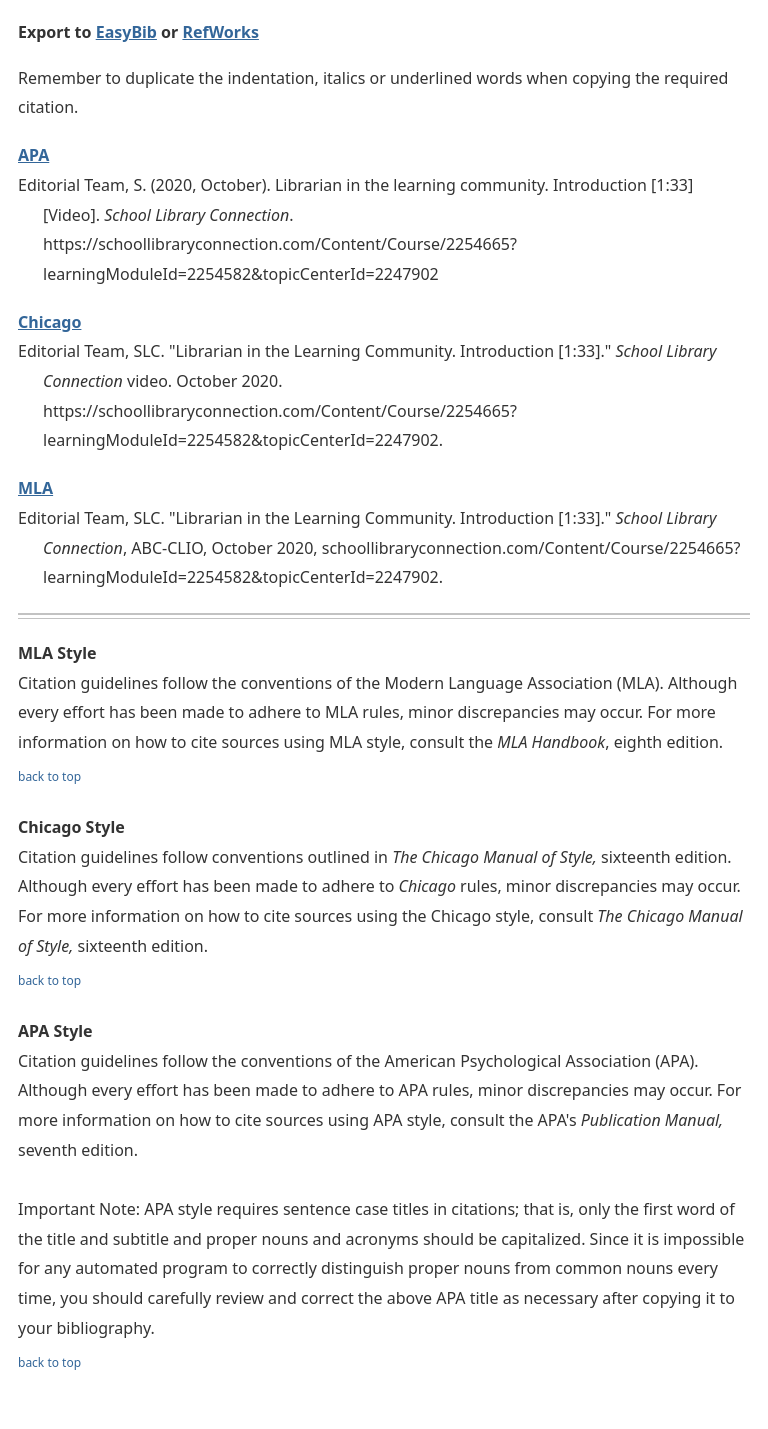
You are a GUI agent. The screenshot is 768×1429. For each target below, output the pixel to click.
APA (33, 155)
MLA (35, 488)
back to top (49, 776)
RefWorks (220, 32)
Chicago (49, 322)
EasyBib (126, 32)
